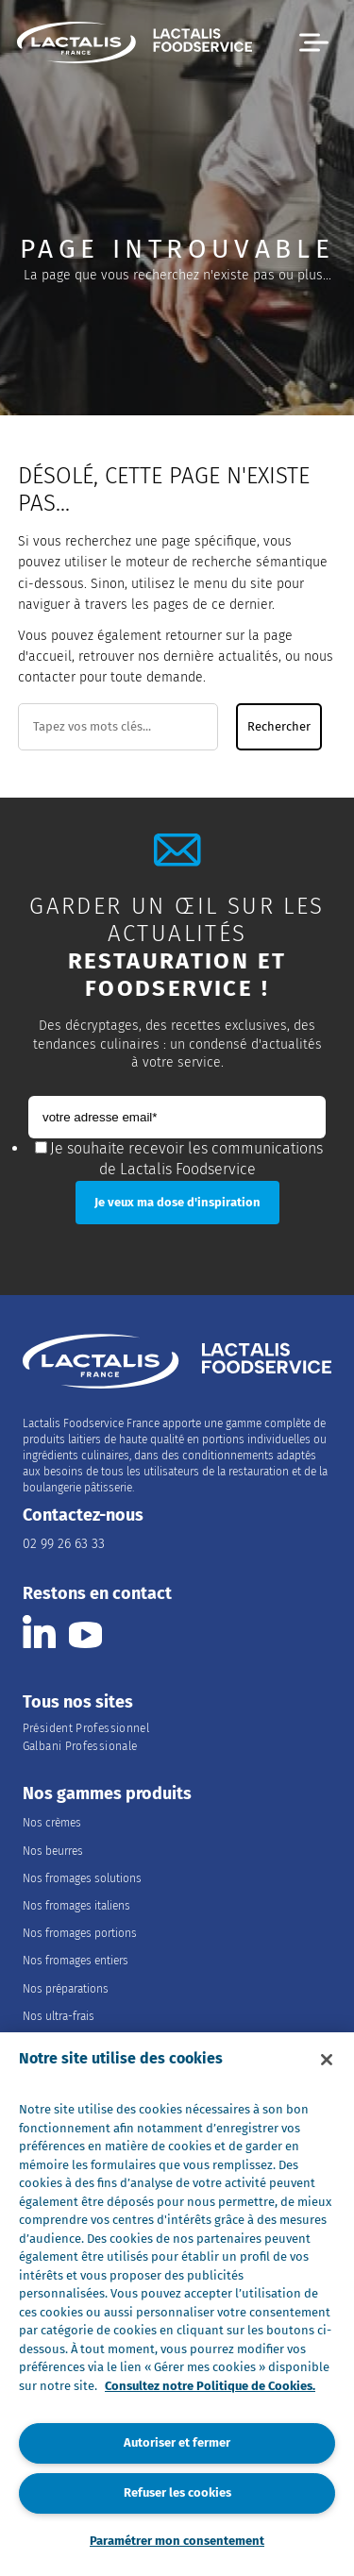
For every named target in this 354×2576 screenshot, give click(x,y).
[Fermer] (326, 2059)
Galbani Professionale (80, 1746)
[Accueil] (134, 45)
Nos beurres (53, 1851)
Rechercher (279, 726)
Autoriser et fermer (177, 2442)
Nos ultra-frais (58, 2016)
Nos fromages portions (80, 1933)
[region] (177, 2304)
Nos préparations (66, 1988)
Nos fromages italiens (76, 1905)
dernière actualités (220, 656)
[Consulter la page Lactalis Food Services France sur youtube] (85, 1631)
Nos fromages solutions (82, 1878)
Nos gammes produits (107, 1794)
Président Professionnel (86, 1728)
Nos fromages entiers (75, 1960)
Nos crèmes (52, 1822)
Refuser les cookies (177, 2492)
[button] (314, 43)
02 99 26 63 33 (64, 1544)
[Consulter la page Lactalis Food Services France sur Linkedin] (39, 1631)
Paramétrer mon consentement (177, 2541)
